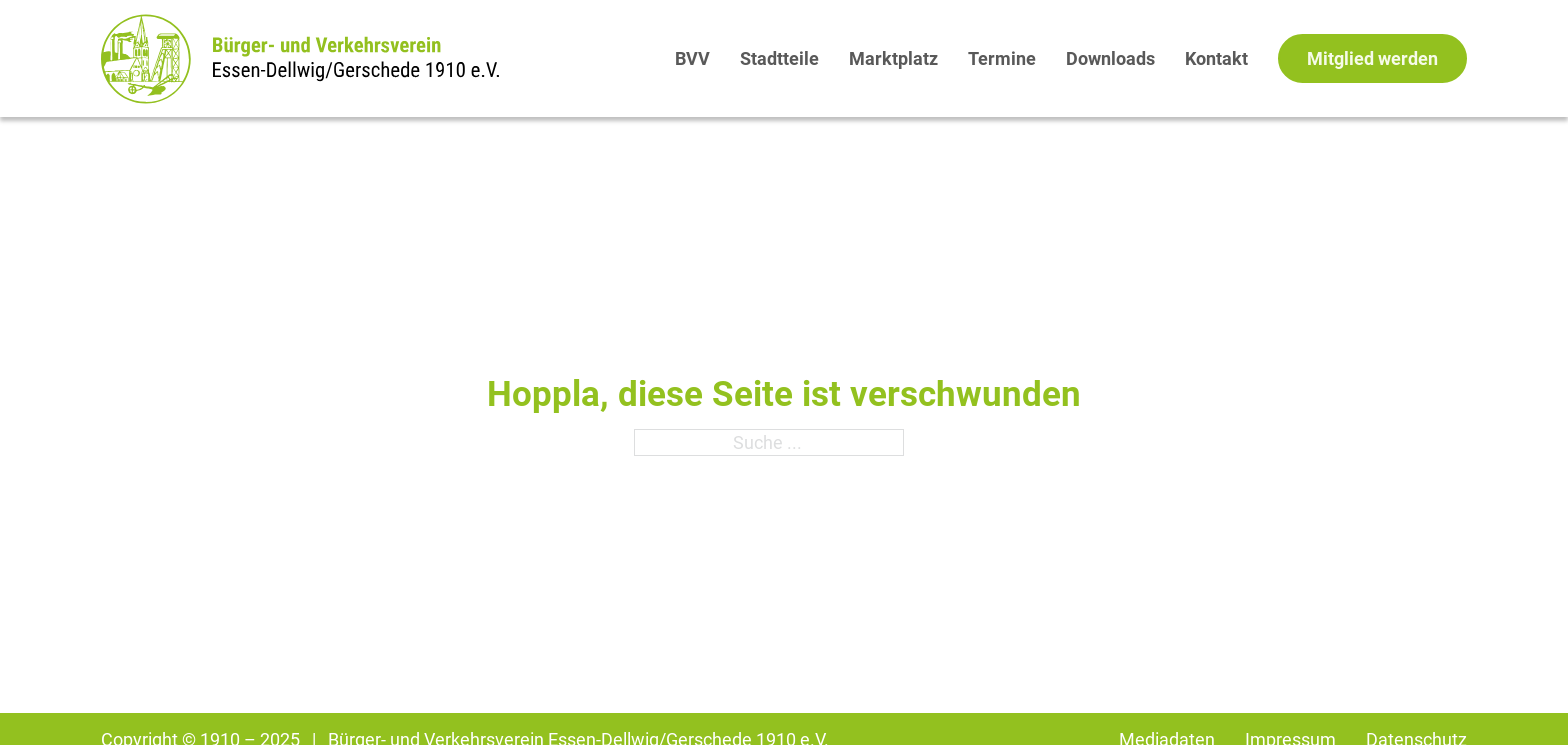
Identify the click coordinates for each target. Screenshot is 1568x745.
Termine (1002, 58)
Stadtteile (779, 58)
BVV (692, 58)
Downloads (1110, 58)
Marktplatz (893, 58)
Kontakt (1216, 58)
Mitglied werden (1372, 58)
